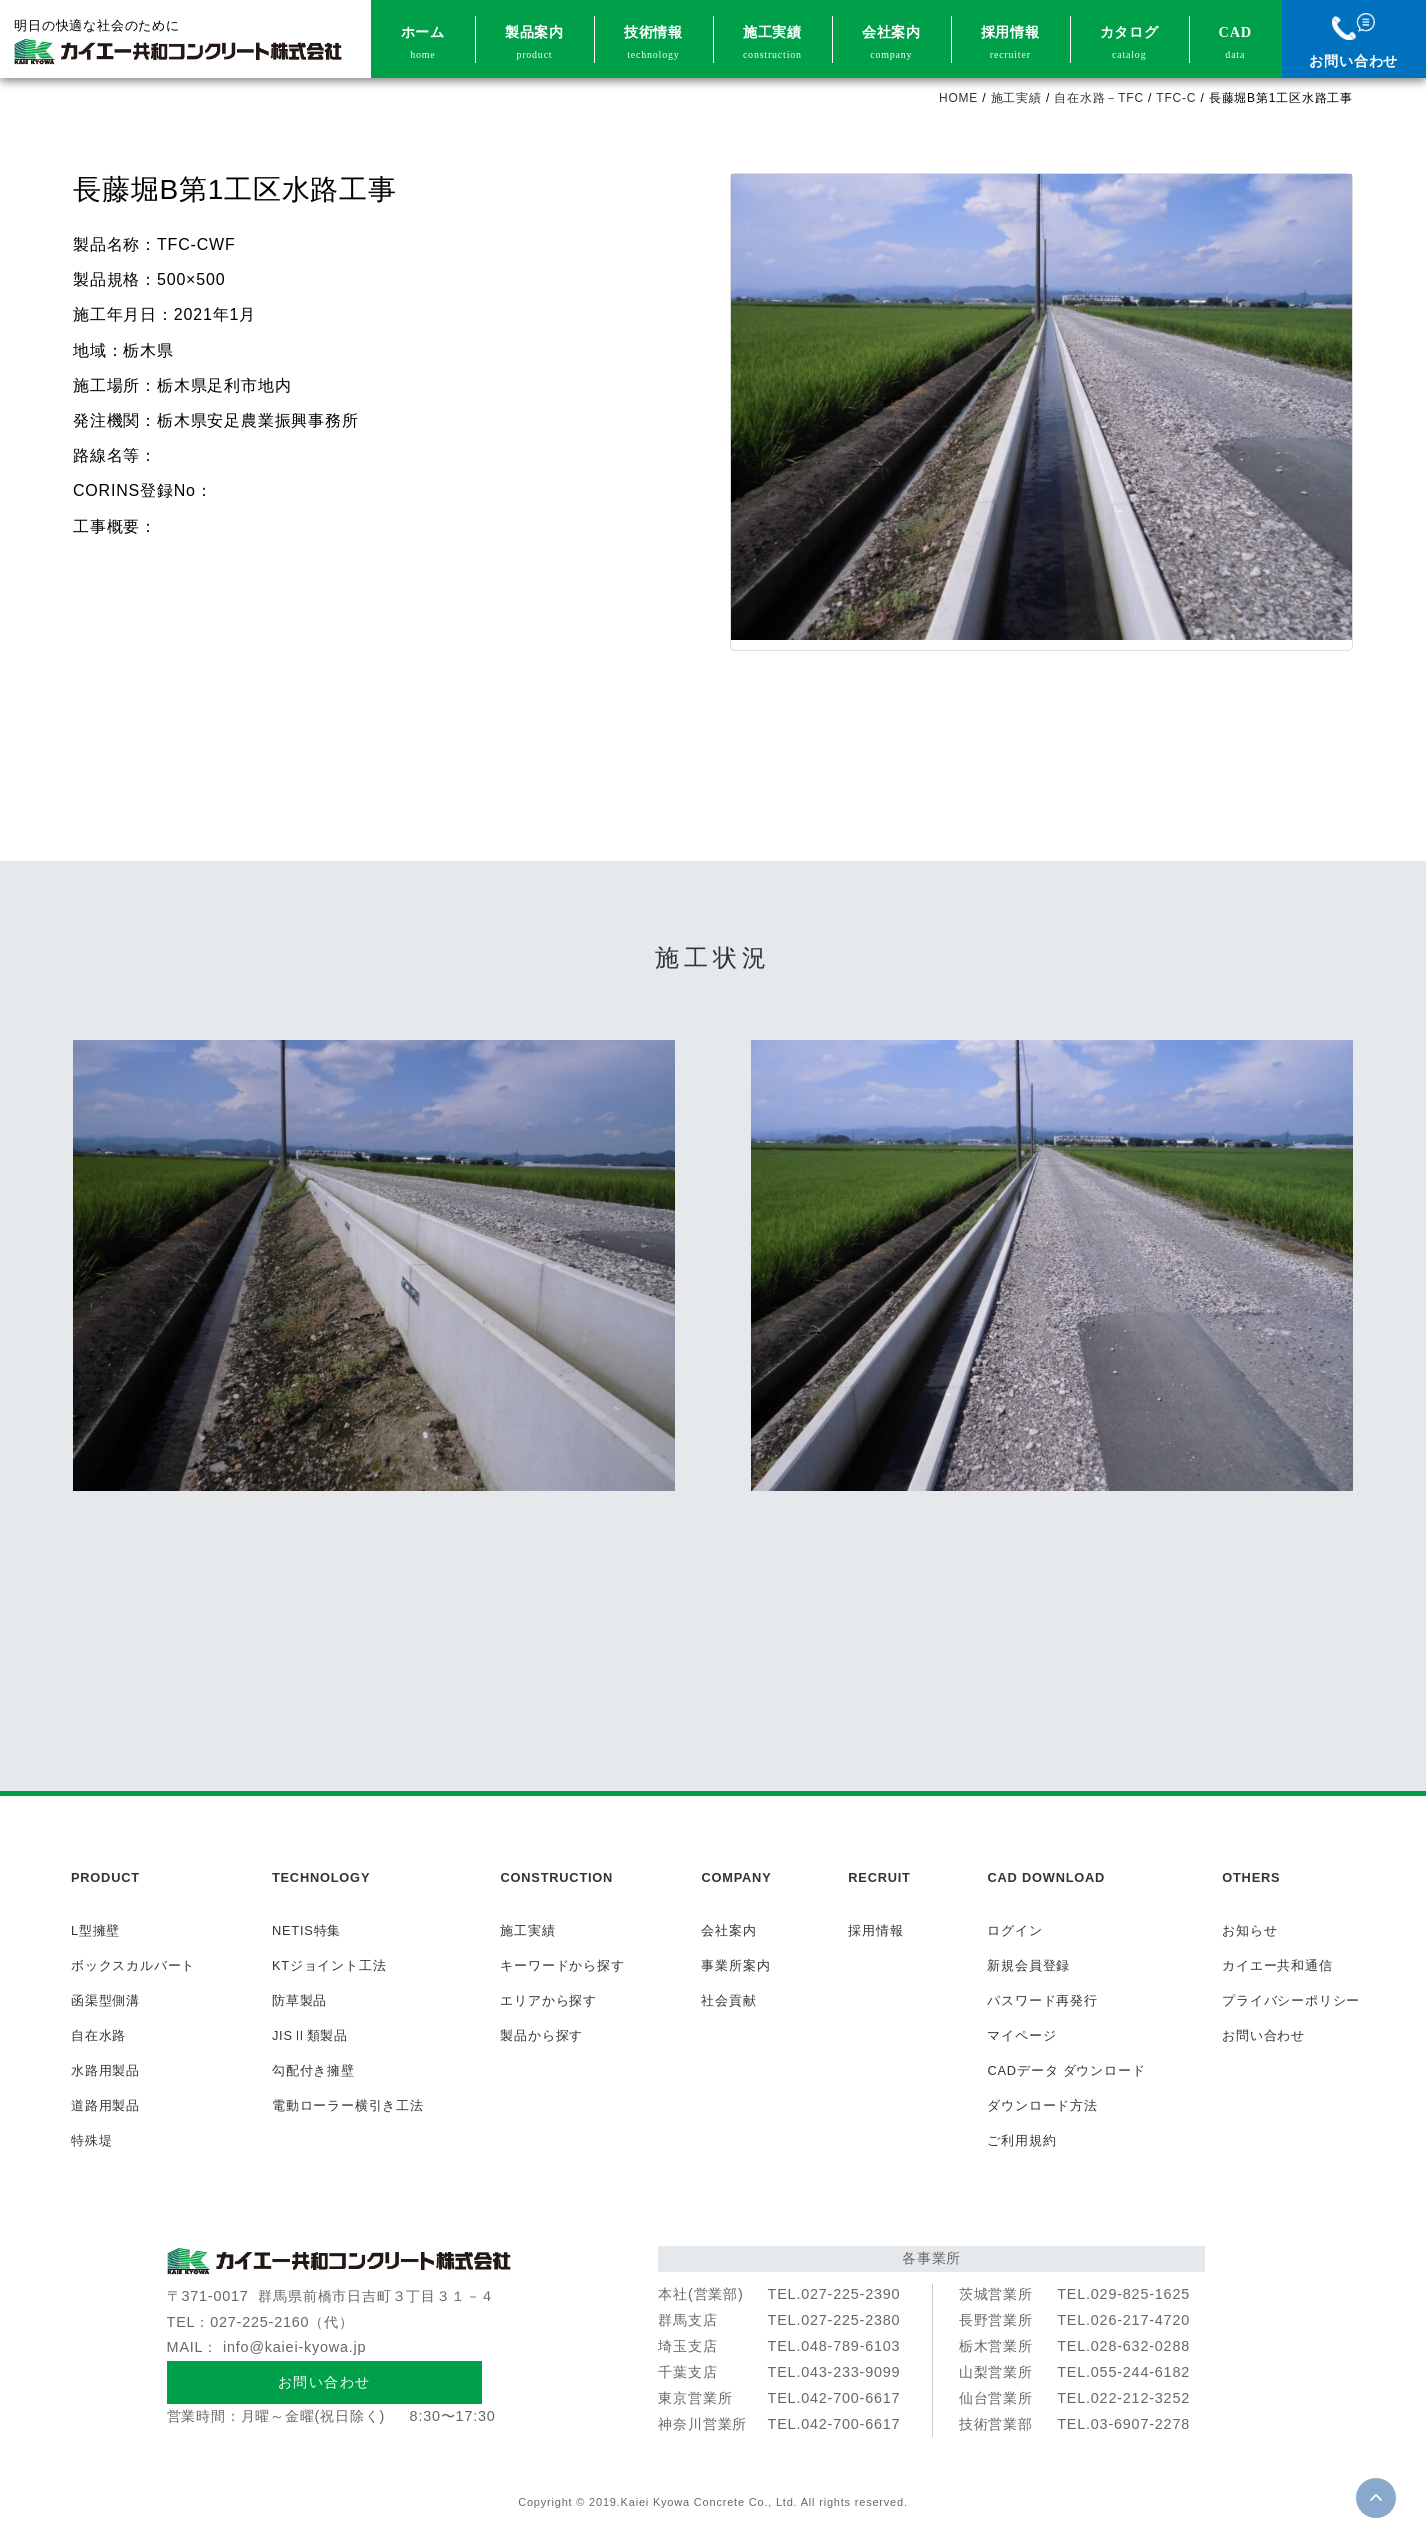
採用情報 (1010, 44)
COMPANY (736, 1877)
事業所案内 (735, 1965)
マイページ (1021, 2035)
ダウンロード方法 (1042, 2105)
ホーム (423, 44)
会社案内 (891, 44)
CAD (1235, 44)
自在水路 (98, 2035)
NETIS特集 (306, 1930)
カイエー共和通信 (1277, 1965)
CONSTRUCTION (556, 1877)
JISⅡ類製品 (310, 2035)
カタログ (1129, 44)
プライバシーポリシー (1291, 2000)
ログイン (1014, 1930)
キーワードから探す (562, 1965)
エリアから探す (548, 2000)
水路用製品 (105, 2070)
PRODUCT (105, 1877)
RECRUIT (879, 1877)
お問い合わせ (1353, 41)
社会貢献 (728, 2000)
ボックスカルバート (133, 1965)
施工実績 (772, 44)
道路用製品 (105, 2105)
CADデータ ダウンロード (1066, 2070)
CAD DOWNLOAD (1046, 1877)
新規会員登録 (1028, 1965)
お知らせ (1249, 1930)
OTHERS (1251, 1877)
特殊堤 (91, 2140)
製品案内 (534, 44)
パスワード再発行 (1042, 2000)
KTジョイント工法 (329, 1965)
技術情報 (653, 44)
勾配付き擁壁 (313, 2070)
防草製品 (299, 2000)
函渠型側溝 (105, 2000)
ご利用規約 (1021, 2140)
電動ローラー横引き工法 (348, 2105)
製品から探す (541, 2035)
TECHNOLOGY (321, 1877)
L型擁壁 (95, 1930)
